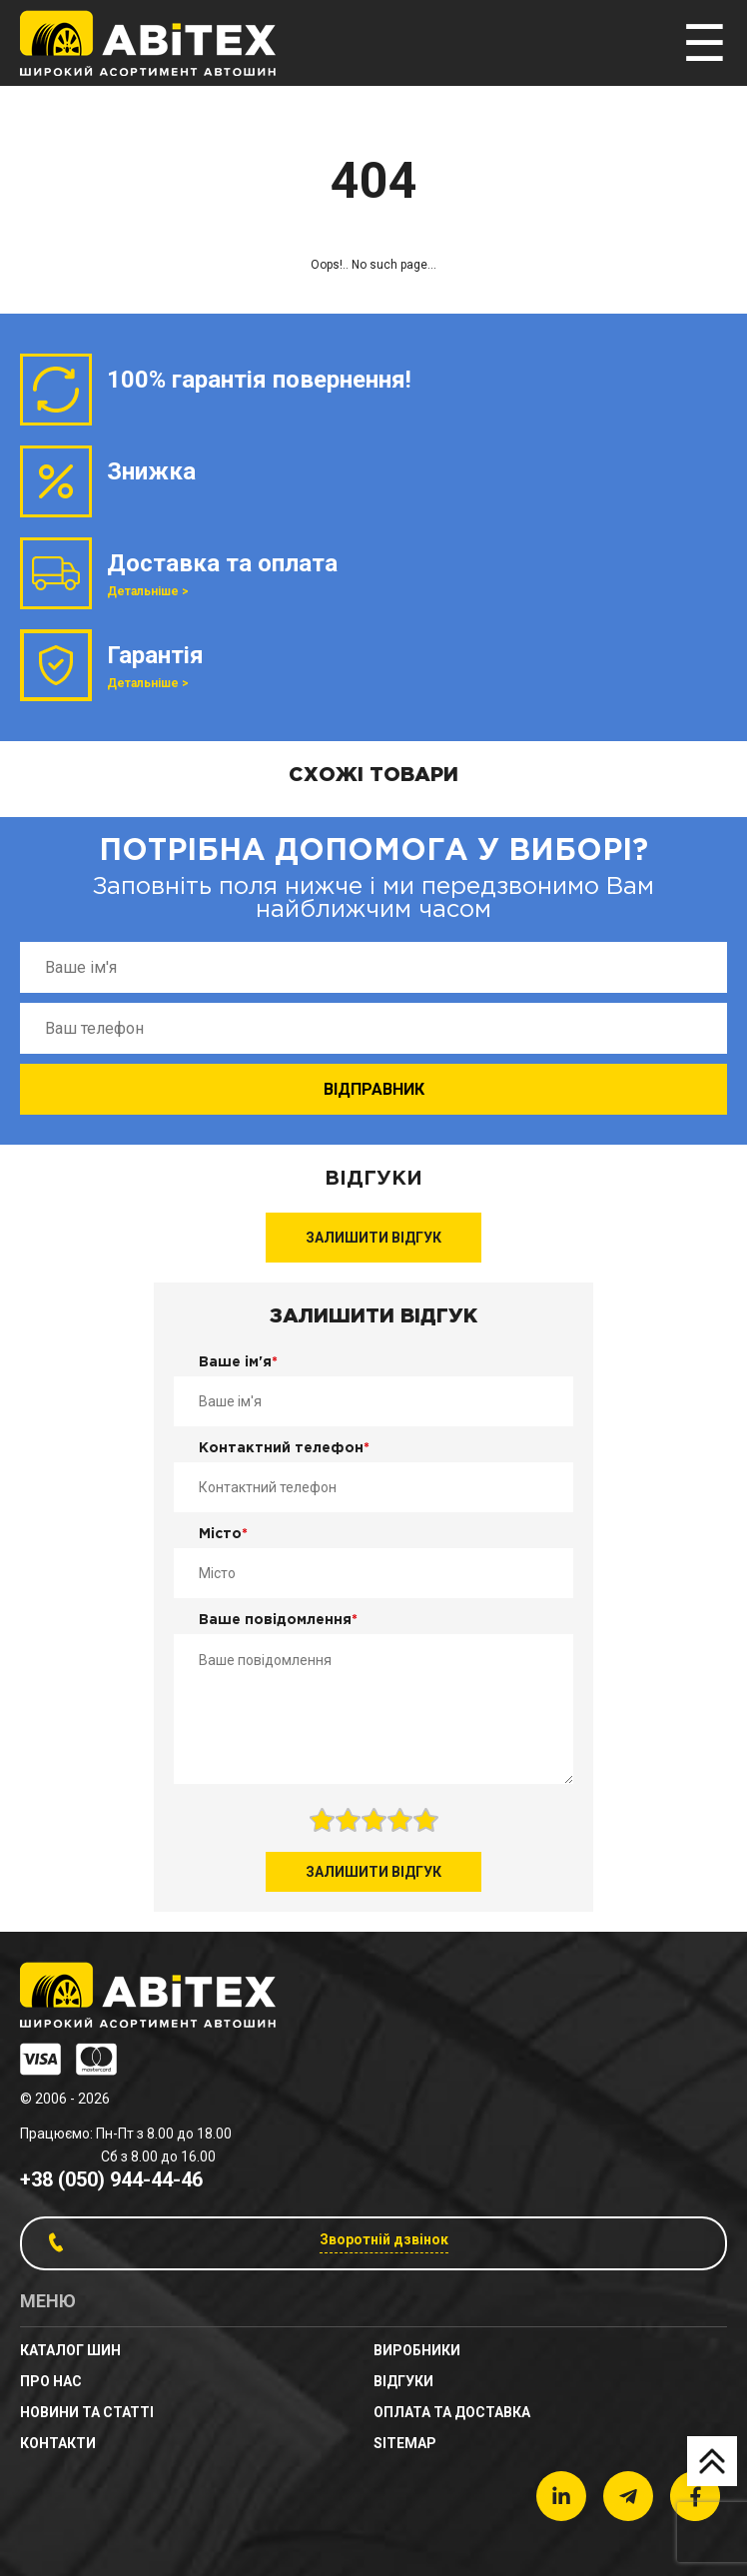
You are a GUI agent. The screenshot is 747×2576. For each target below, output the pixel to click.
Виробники (417, 2350)
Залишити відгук (373, 1238)
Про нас (51, 2381)
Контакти (58, 2443)
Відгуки (403, 2381)
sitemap (405, 2443)
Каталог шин (70, 2350)
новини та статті (87, 2412)
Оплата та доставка (452, 2412)
